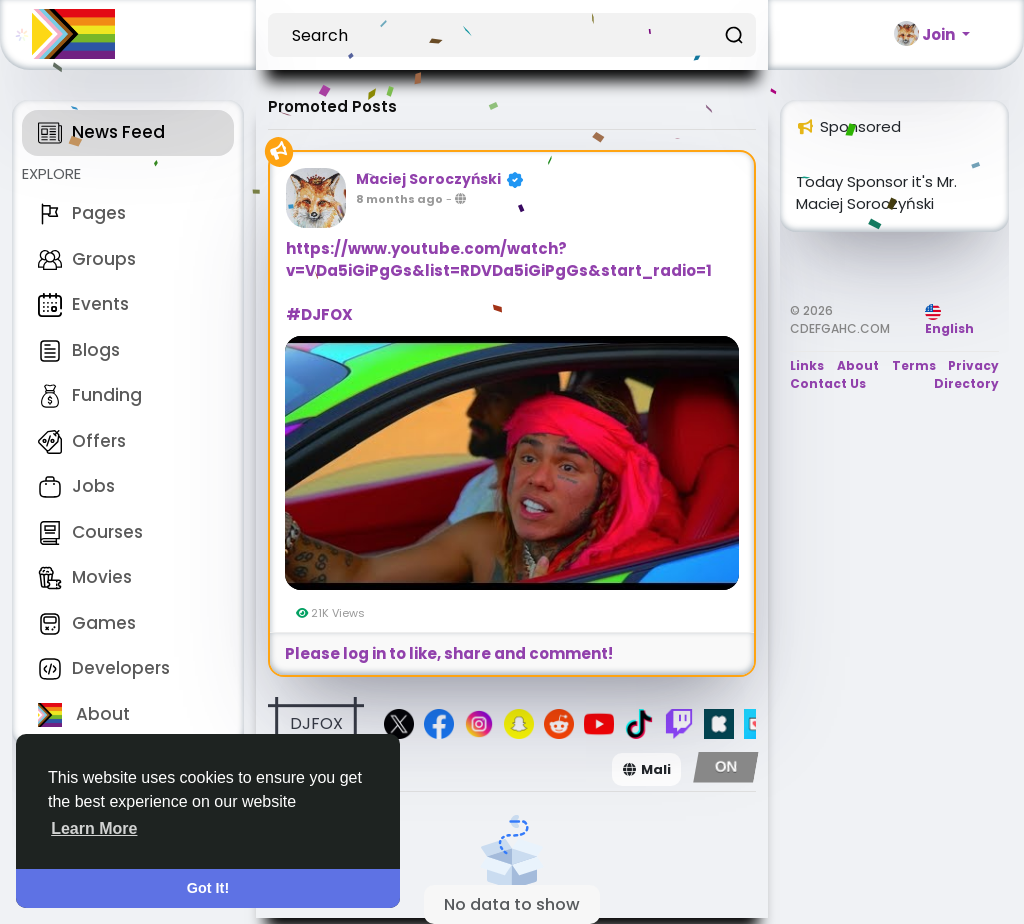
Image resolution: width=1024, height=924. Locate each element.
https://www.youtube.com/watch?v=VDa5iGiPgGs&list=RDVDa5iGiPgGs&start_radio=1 (499, 259)
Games (87, 623)
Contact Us (828, 383)
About (84, 714)
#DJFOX (319, 314)
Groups (87, 259)
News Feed (101, 132)
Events (83, 304)
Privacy (973, 365)
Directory (966, 383)
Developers (104, 668)
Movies (85, 577)
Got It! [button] (208, 888)
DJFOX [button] (316, 723)
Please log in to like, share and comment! (449, 653)
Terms (914, 365)
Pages (82, 213)
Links (807, 365)
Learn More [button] (94, 828)
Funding (90, 395)
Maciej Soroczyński (428, 179)
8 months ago (399, 199)
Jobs (76, 486)
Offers (82, 441)
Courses (90, 532)
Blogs (79, 350)
